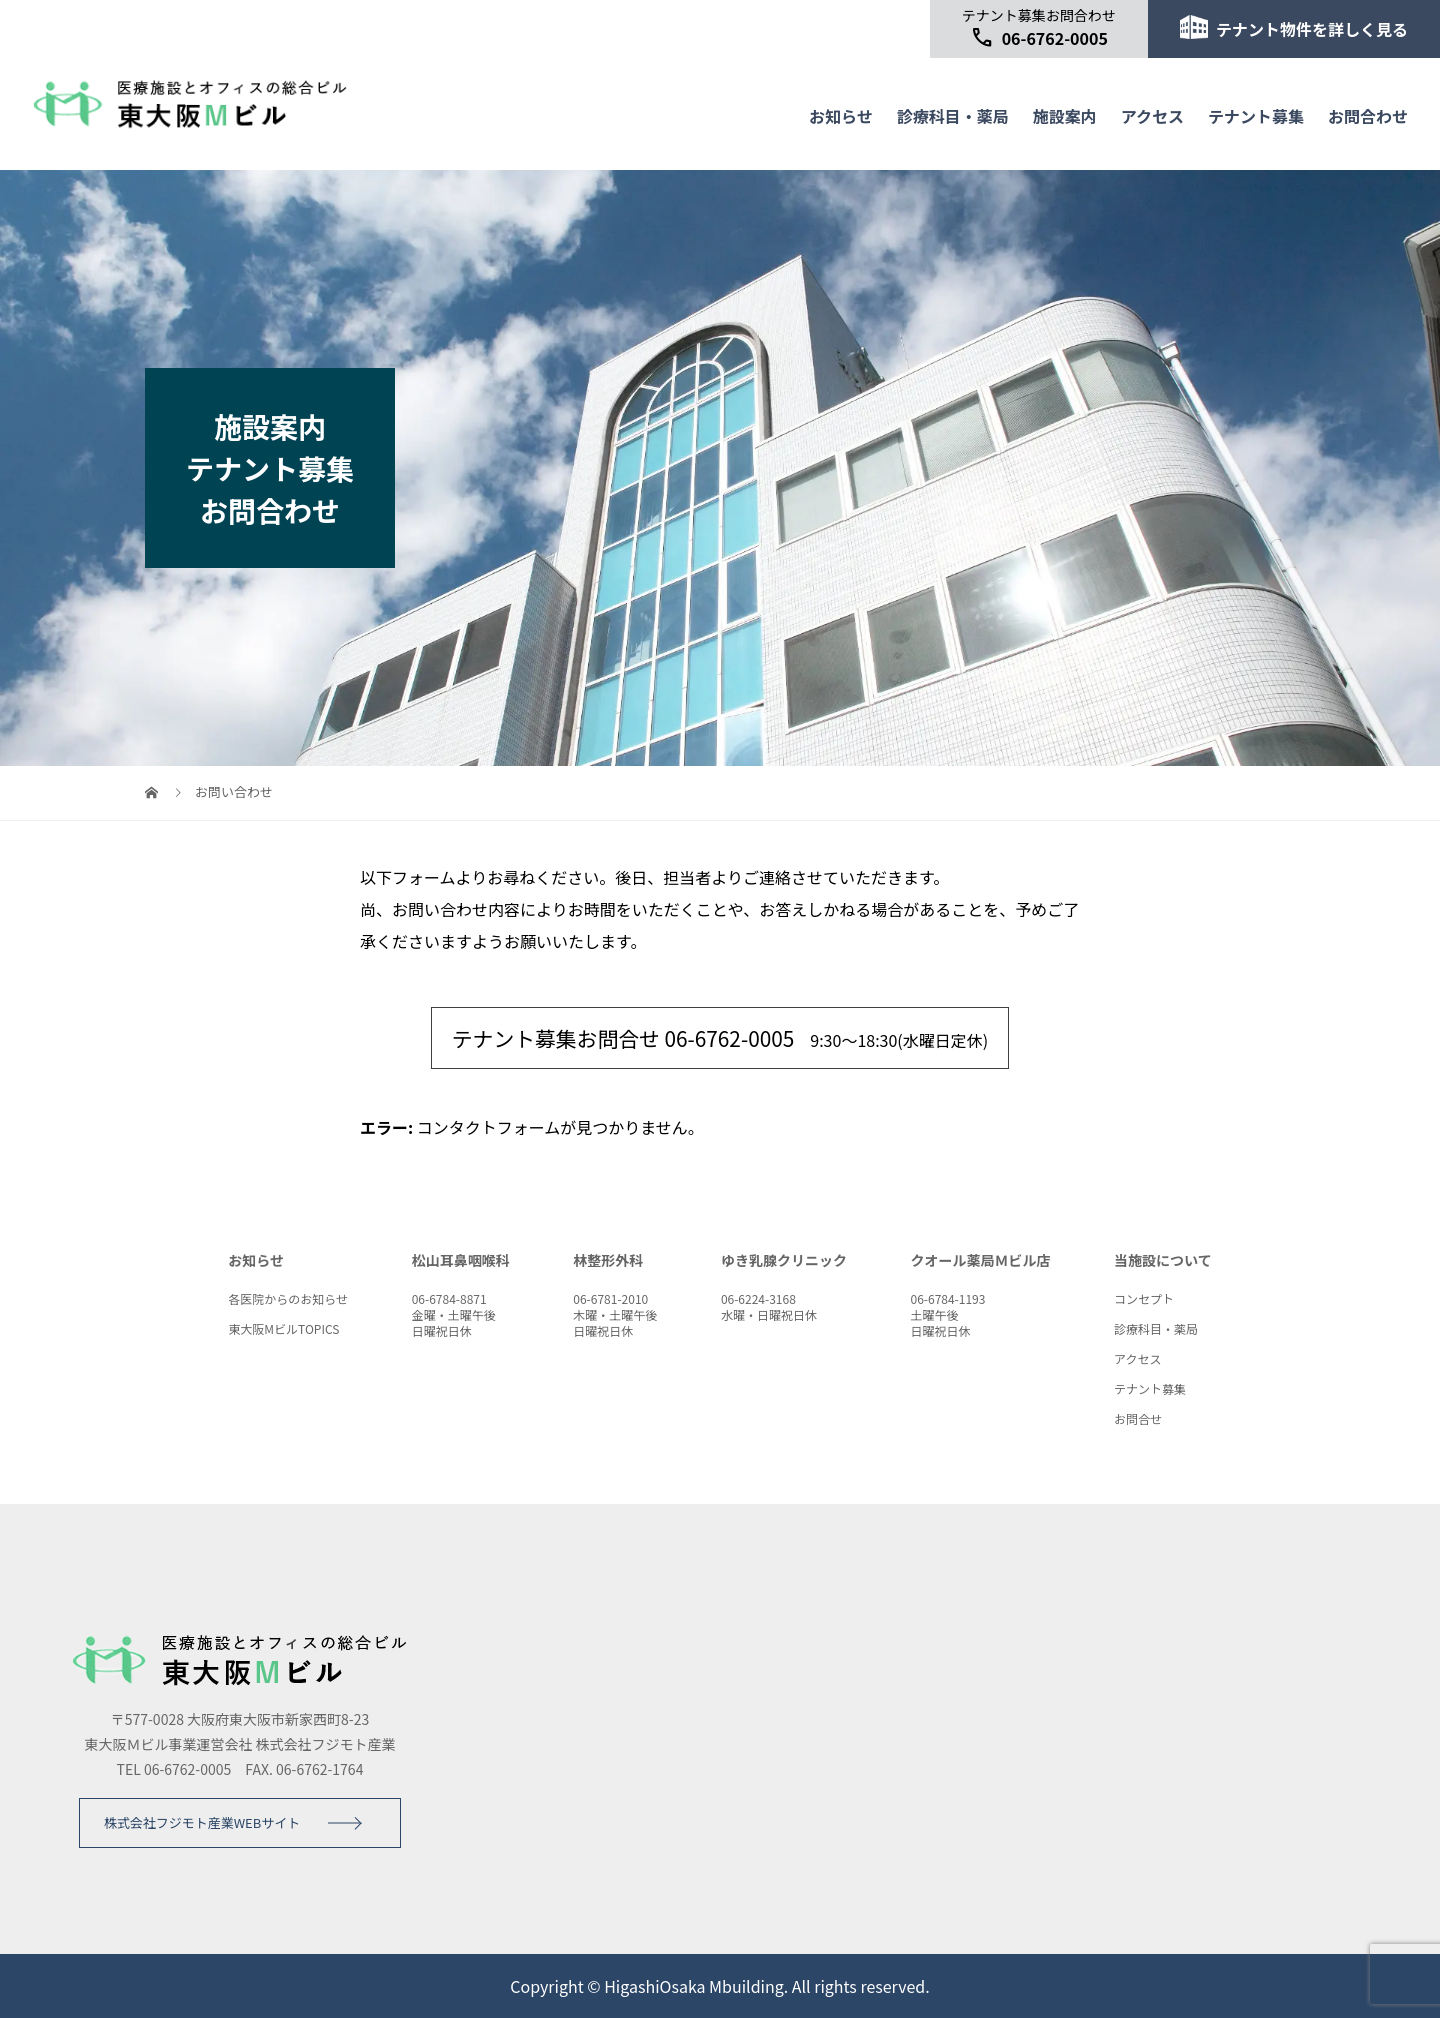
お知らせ (841, 116)
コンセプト (1144, 1298)
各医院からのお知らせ (288, 1298)
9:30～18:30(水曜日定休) (720, 1038)
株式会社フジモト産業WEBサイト (202, 1822)
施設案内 (1065, 116)
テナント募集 (1256, 116)
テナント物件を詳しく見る (1294, 28)
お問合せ (1138, 1418)
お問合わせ (1368, 116)
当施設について (1163, 1260)
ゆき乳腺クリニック (784, 1260)
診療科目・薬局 (953, 116)
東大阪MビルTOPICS (283, 1328)
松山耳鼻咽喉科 (461, 1260)
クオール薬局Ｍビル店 (980, 1260)
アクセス (1152, 116)
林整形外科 (608, 1260)
